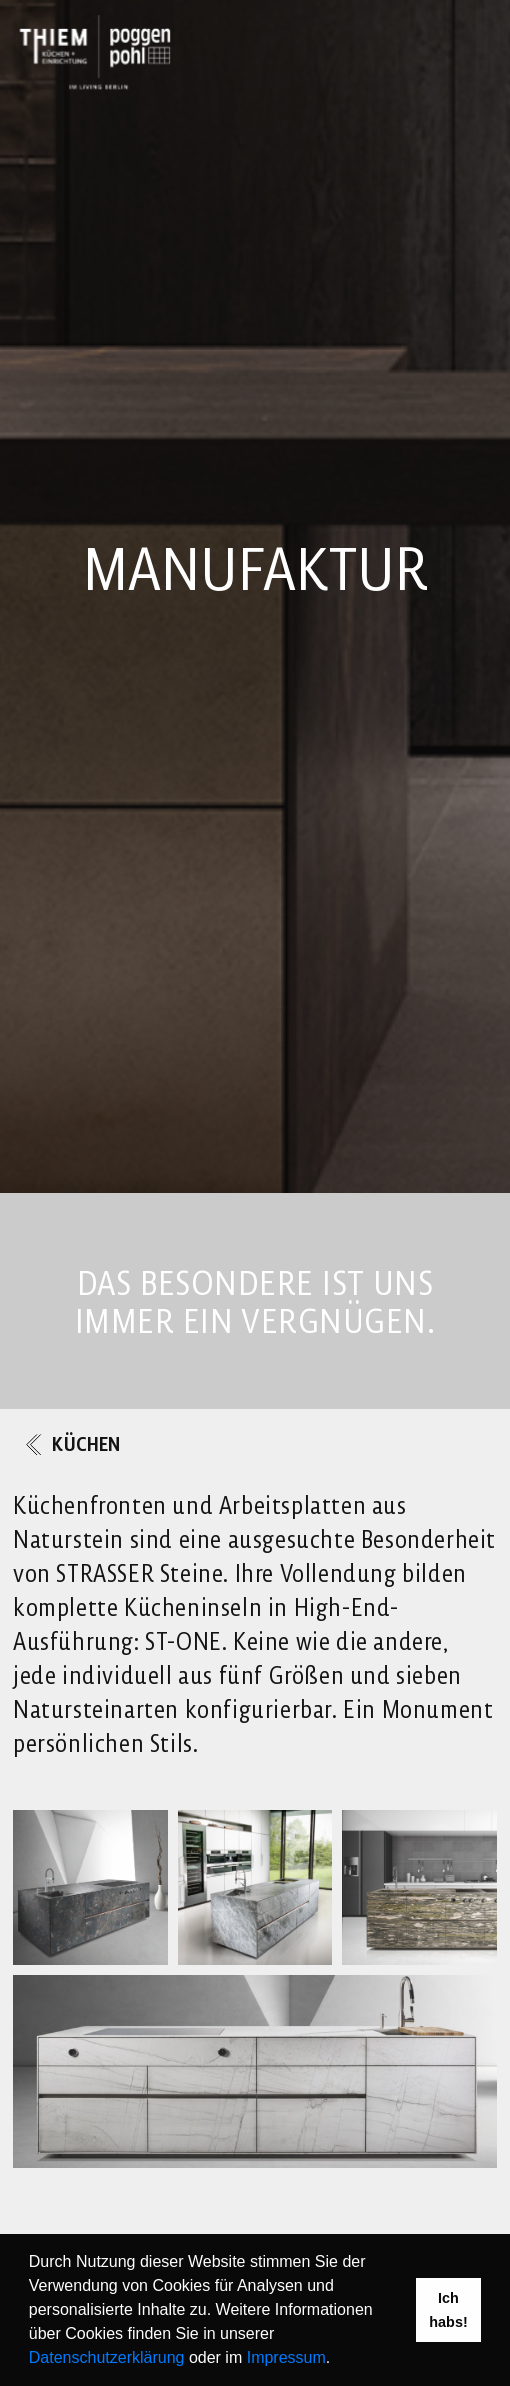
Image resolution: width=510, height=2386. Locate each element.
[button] (338, 2360)
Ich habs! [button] (448, 2310)
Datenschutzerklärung (107, 2357)
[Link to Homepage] (95, 52)
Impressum (286, 2357)
